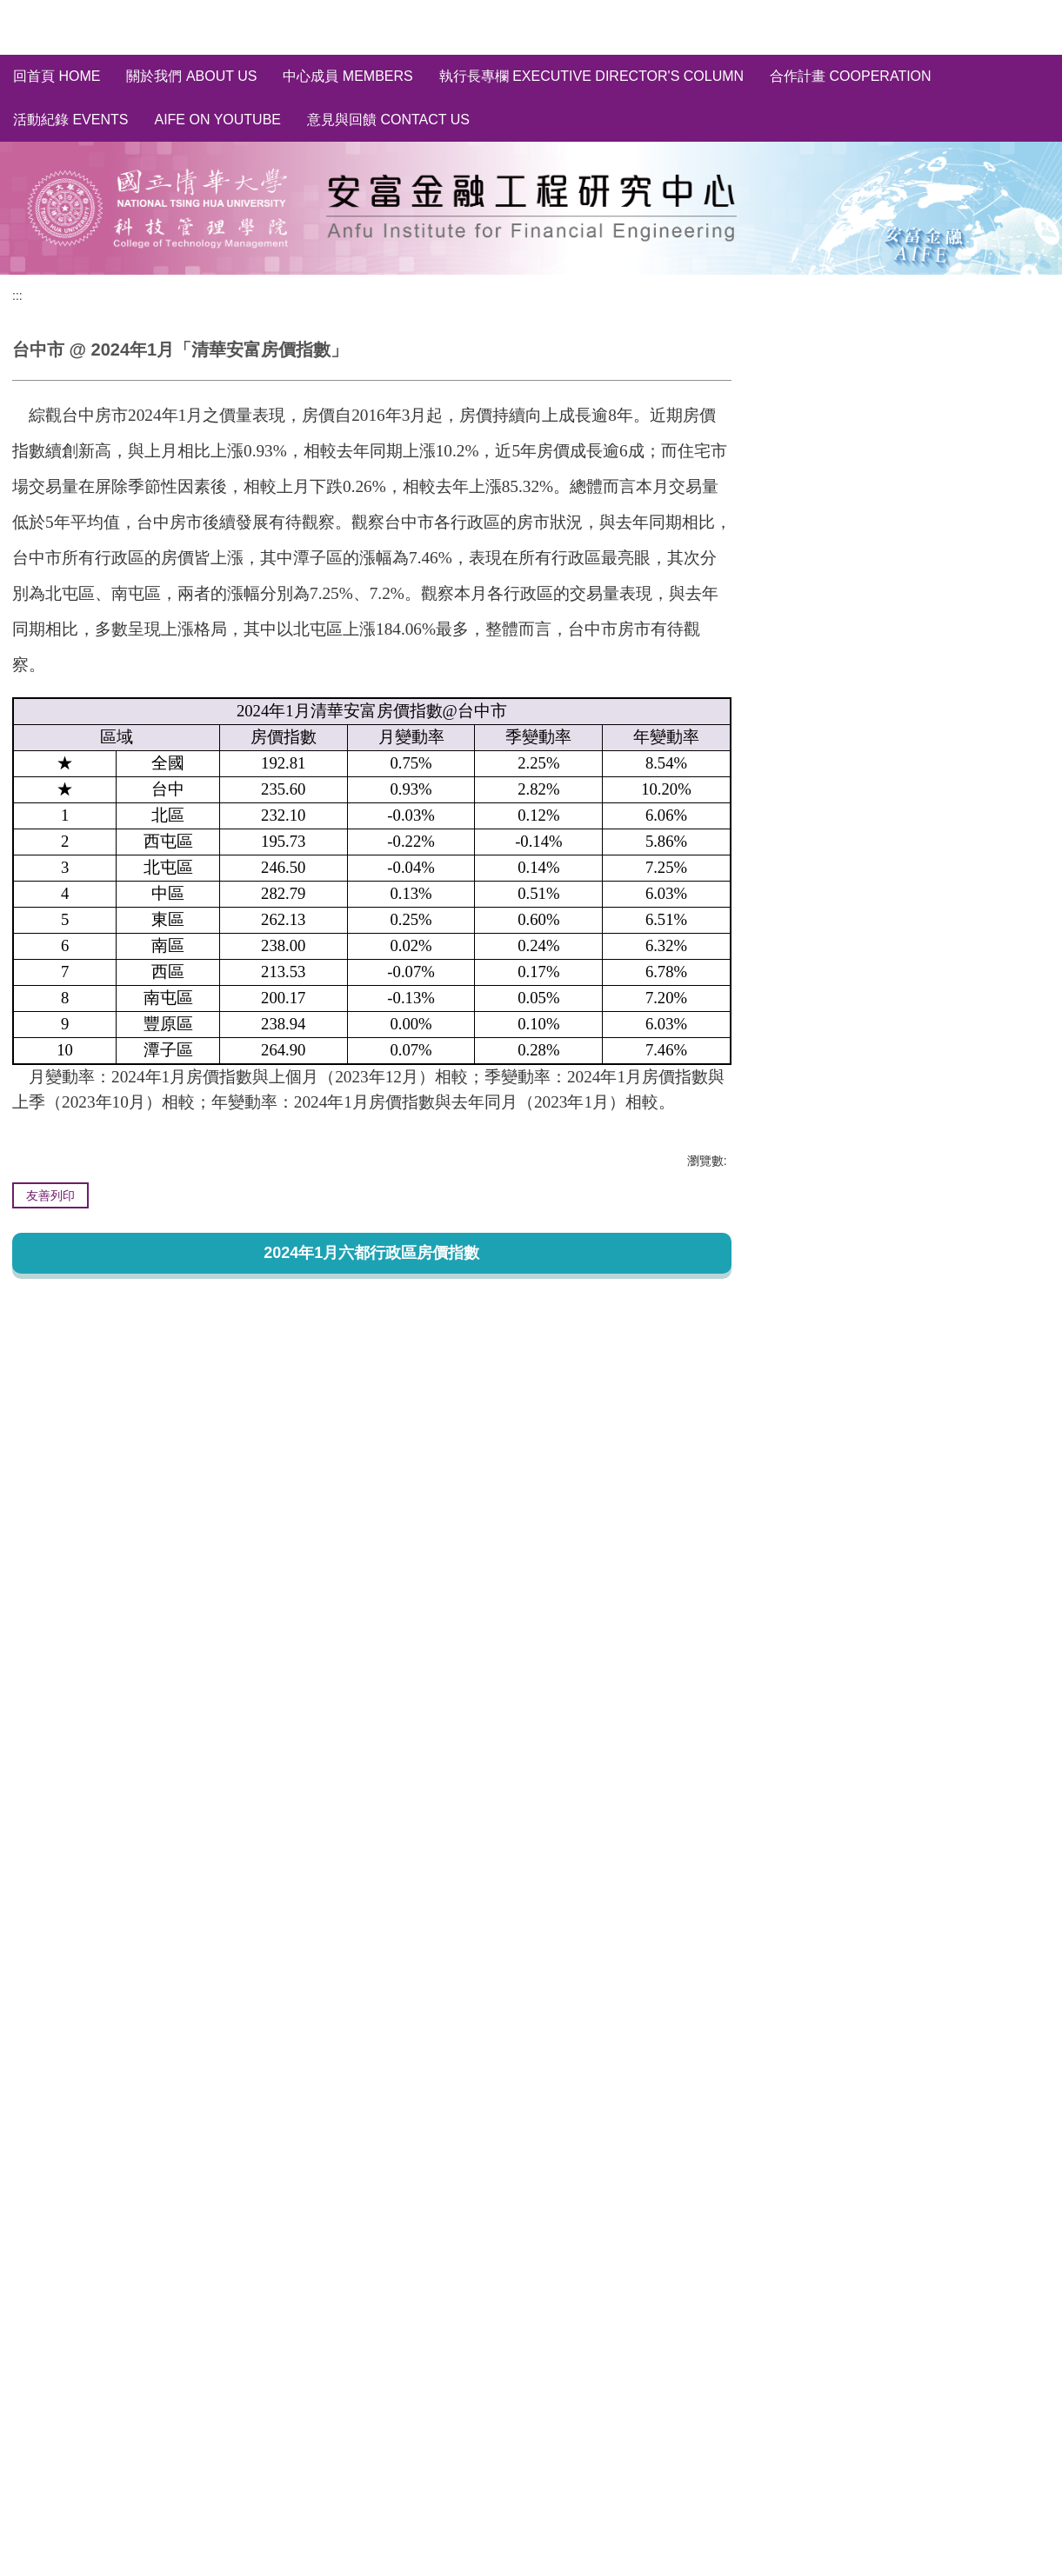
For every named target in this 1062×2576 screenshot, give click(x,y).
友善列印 (50, 1195)
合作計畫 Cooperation (851, 76)
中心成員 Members (347, 76)
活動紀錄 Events (70, 119)
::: (17, 296)
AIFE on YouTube (217, 119)
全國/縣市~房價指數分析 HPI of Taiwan (899, 404)
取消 (1023, 583)
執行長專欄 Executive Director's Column (591, 76)
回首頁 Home (56, 76)
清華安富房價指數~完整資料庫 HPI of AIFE (911, 373)
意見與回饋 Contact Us (388, 119)
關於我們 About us (191, 76)
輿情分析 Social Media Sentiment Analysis (910, 487)
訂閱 (970, 583)
